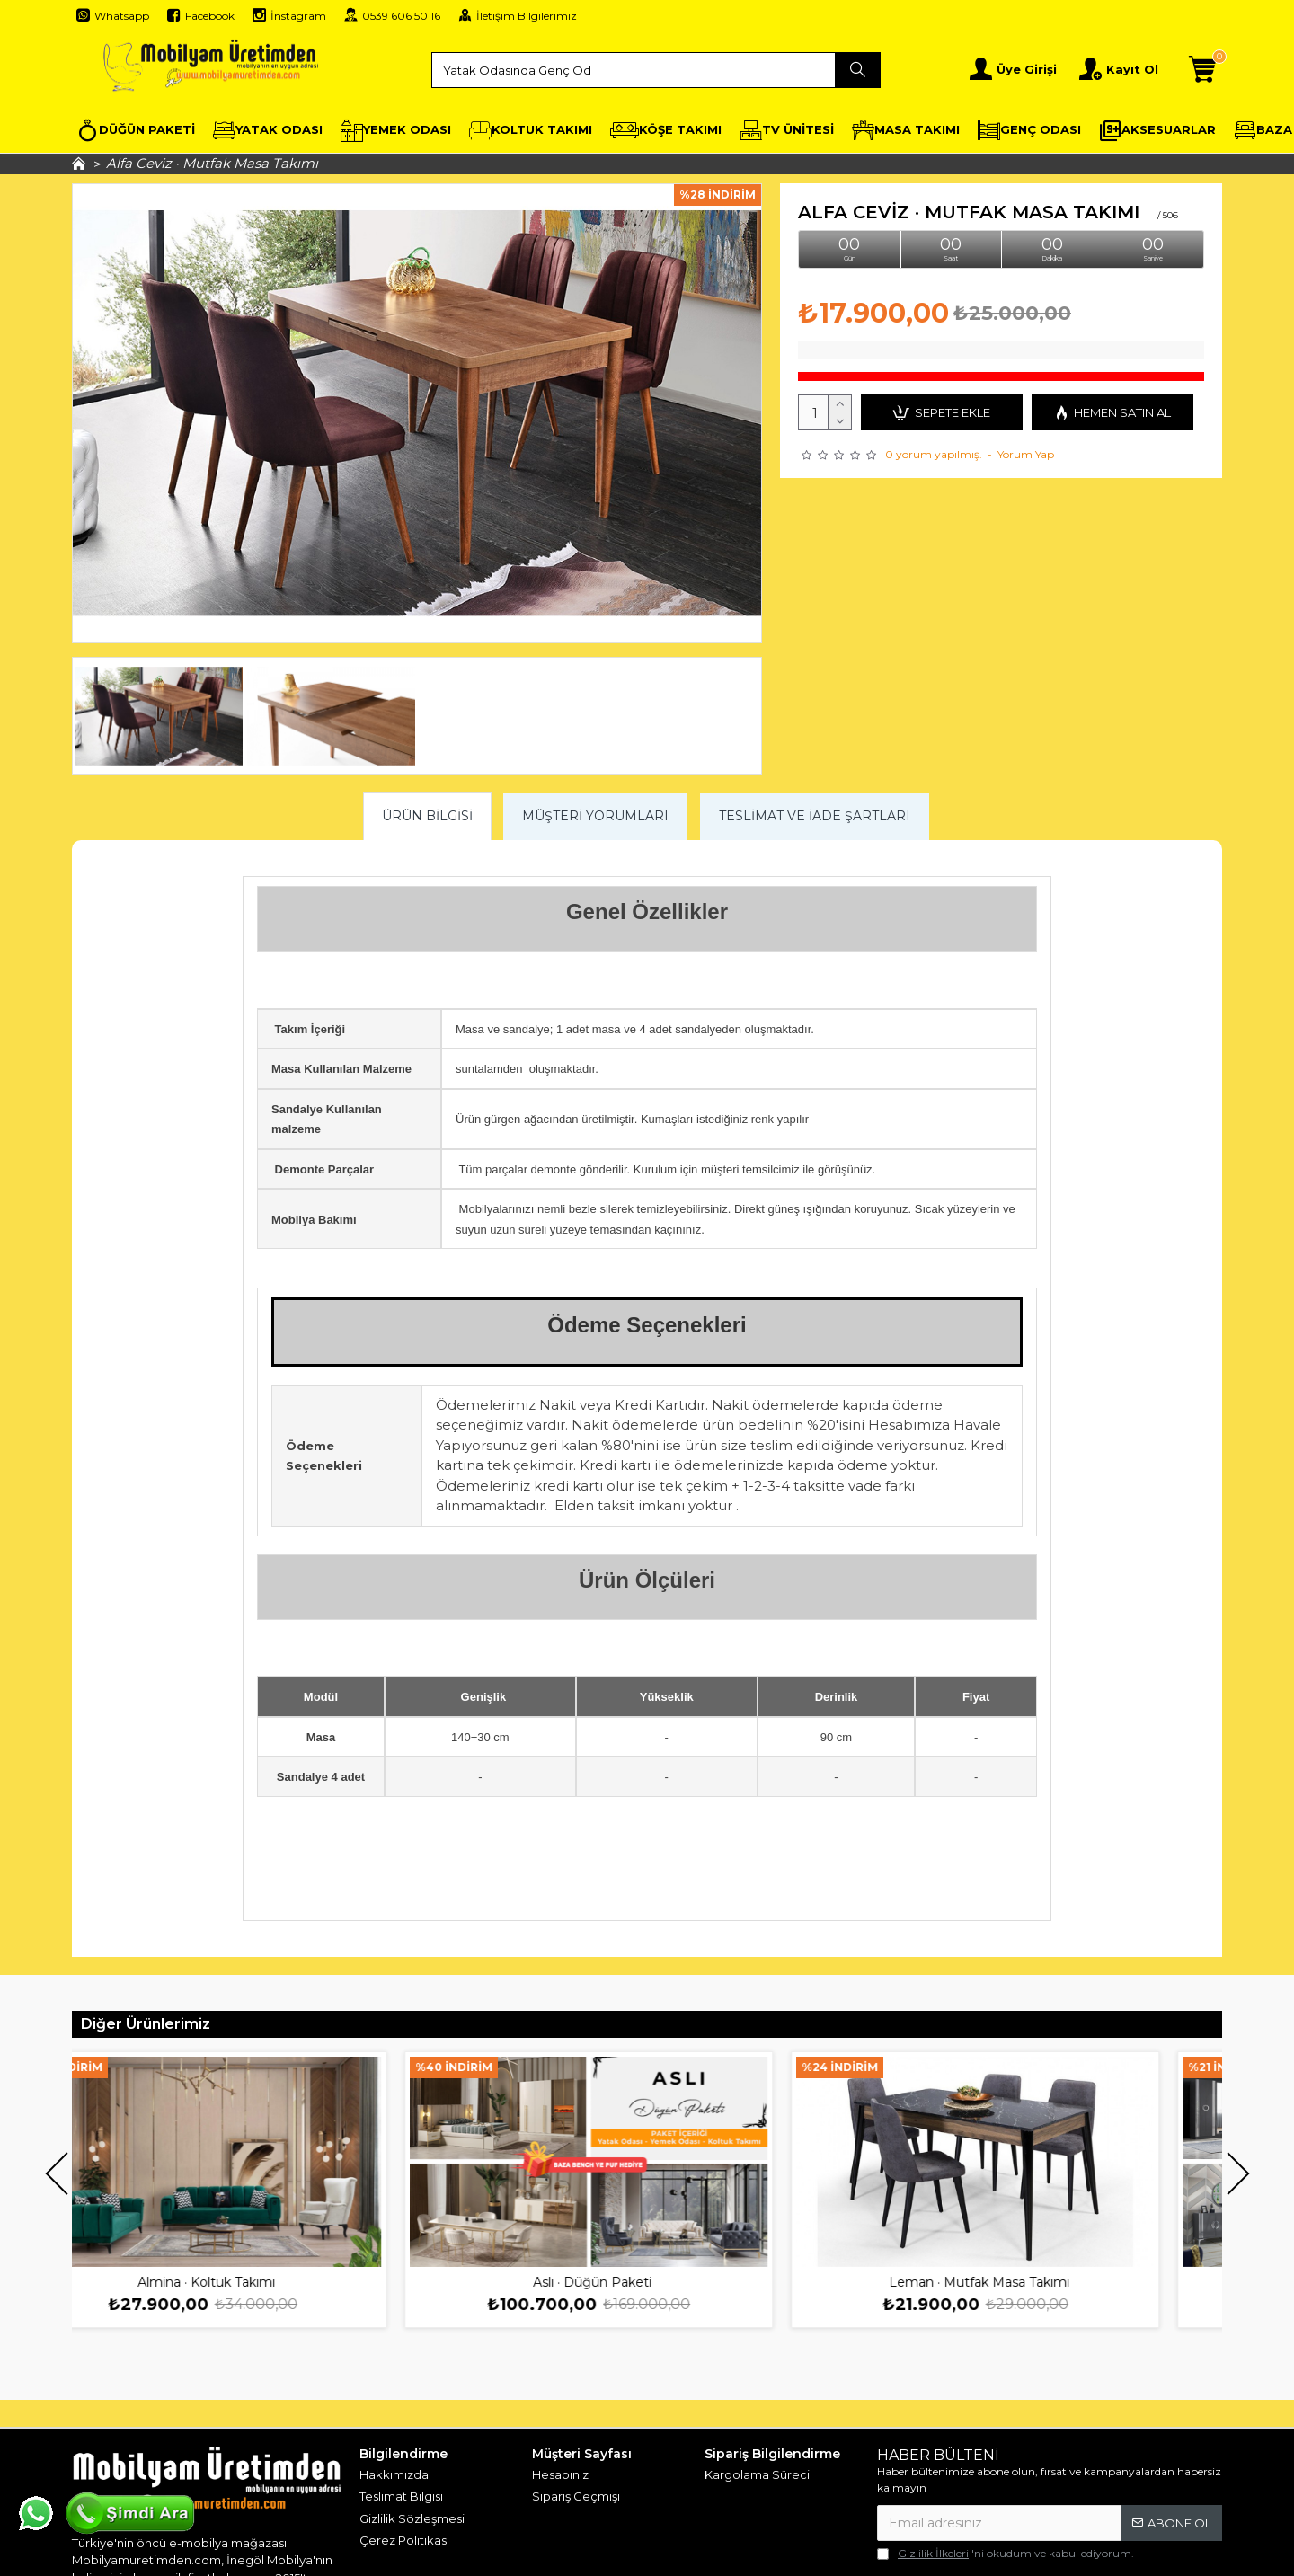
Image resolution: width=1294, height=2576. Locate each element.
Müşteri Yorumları (595, 816)
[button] (56, 2174)
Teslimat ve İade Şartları (814, 816)
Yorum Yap (1025, 454)
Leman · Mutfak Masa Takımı (1037, 2282)
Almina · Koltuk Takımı (264, 2282)
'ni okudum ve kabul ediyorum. (1005, 2553)
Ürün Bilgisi (427, 816)
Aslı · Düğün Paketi (650, 2282)
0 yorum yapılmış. (933, 454)
